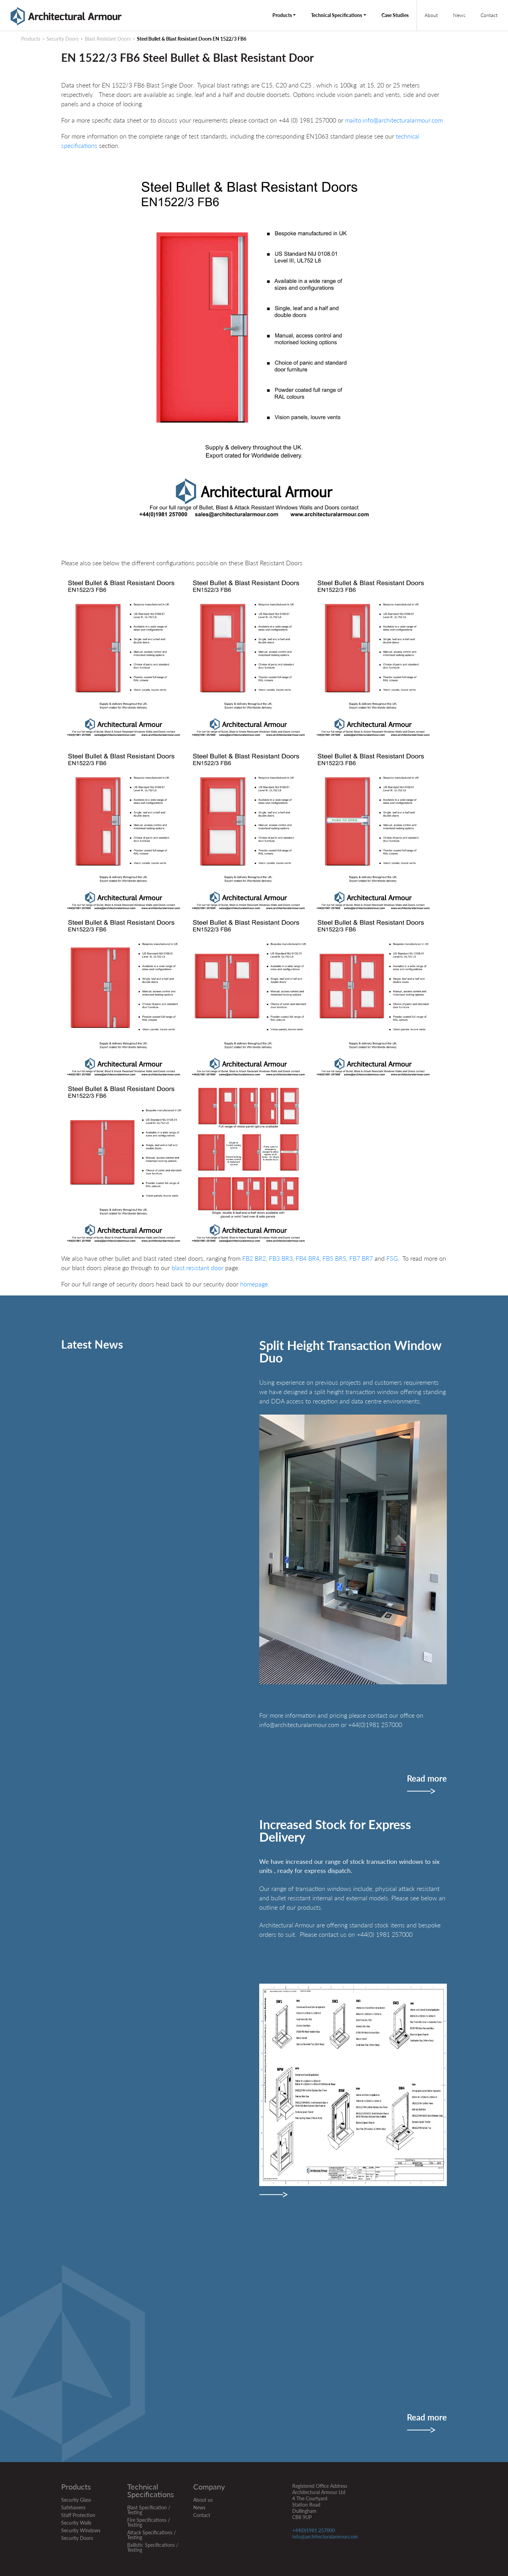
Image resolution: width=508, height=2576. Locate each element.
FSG (391, 1258)
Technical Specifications (336, 15)
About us (203, 2500)
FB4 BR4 (307, 1258)
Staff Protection (78, 2515)
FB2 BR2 (254, 1258)
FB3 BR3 (281, 1258)
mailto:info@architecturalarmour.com (394, 120)
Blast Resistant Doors (108, 39)
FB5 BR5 (334, 1258)
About (431, 15)
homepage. (254, 1284)
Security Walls (76, 2523)
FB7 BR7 (361, 1258)
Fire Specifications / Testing (148, 2522)
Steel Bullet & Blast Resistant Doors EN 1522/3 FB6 (191, 39)
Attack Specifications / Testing (151, 2534)
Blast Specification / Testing (148, 2509)
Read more (427, 1778)
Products (282, 15)
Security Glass (76, 2500)
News (459, 15)
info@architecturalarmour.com (325, 2537)
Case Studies (395, 15)
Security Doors (63, 39)
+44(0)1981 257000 (313, 2530)
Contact (489, 15)
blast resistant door (198, 1268)
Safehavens (73, 2507)
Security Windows (80, 2530)
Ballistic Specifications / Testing (152, 2547)
